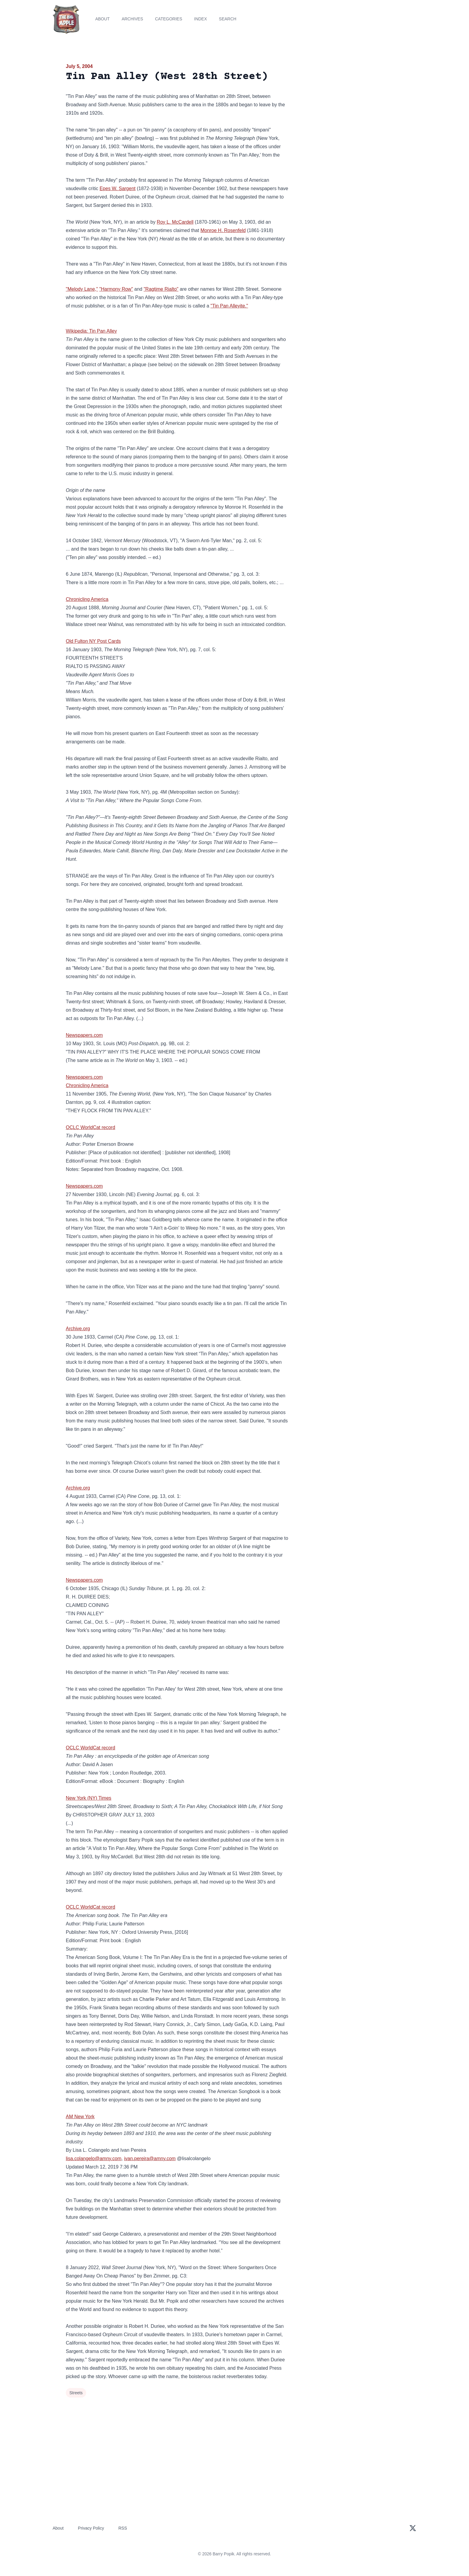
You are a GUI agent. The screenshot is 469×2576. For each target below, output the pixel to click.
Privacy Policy (91, 2528)
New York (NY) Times (88, 1798)
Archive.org (78, 1328)
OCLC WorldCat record (90, 1127)
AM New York (80, 2116)
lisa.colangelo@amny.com (93, 2158)
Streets (76, 2392)
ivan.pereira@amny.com (150, 2158)
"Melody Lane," (82, 289)
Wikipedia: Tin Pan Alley (91, 331)
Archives (132, 18)
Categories (168, 18)
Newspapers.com (84, 1035)
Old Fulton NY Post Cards (93, 641)
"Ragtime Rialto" (161, 289)
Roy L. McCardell (175, 222)
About (102, 18)
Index (200, 18)
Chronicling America (87, 599)
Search (227, 18)
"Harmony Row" (116, 289)
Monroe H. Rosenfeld (223, 230)
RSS (122, 2528)
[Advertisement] (349, 109)
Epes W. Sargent (117, 188)
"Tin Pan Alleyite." (229, 305)
